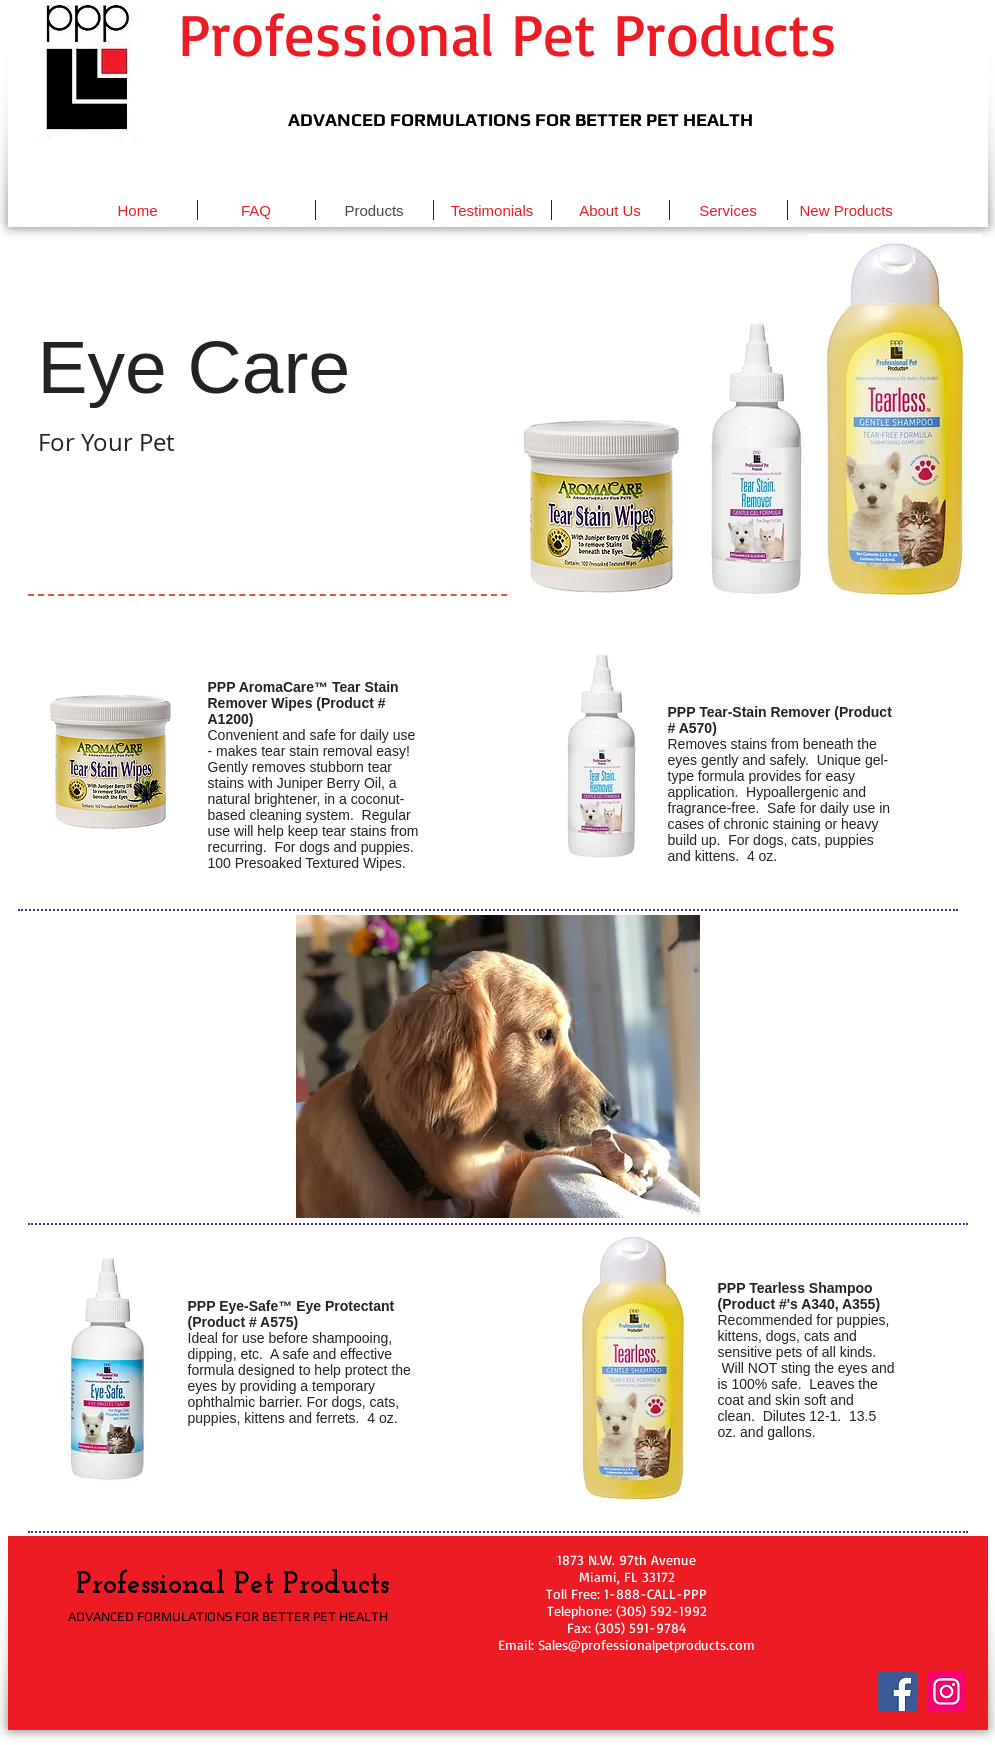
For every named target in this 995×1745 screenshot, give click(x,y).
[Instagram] (946, 1691)
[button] (113, 762)
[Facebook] (897, 1691)
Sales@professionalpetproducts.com (646, 1644)
